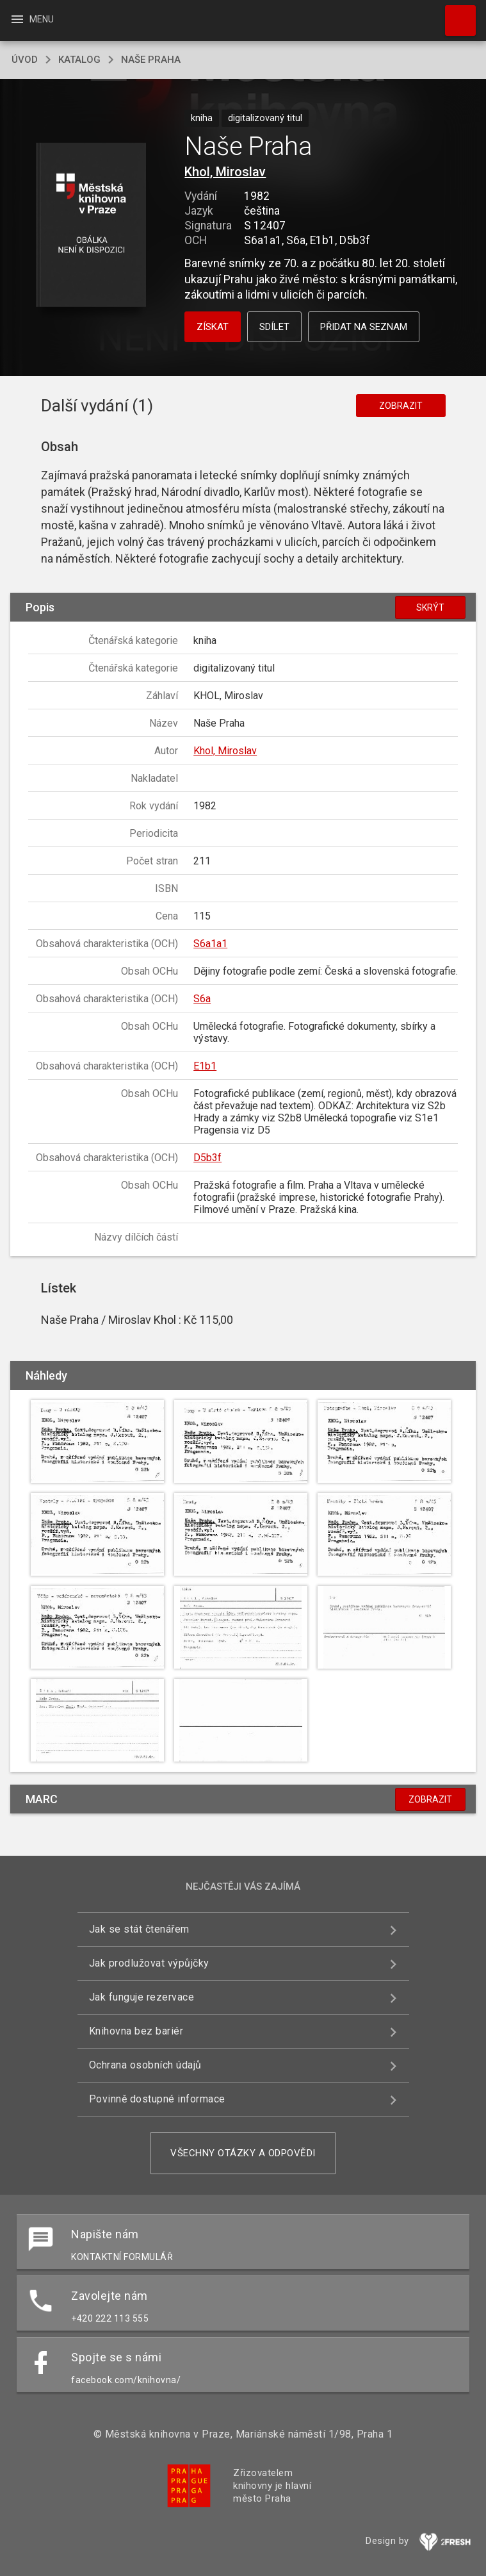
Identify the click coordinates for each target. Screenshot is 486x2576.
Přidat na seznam (363, 327)
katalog (79, 59)
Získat (213, 327)
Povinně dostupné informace (157, 2099)
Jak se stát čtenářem (139, 1929)
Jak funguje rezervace (142, 1997)
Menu (32, 19)
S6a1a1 (210, 943)
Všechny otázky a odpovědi (243, 2153)
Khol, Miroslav (225, 171)
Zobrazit (401, 405)
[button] (91, 226)
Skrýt (430, 607)
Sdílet (274, 327)
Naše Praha (151, 59)
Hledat (454, 14)
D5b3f (207, 1158)
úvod (25, 59)
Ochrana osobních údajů (145, 2065)
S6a (202, 999)
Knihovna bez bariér (136, 2031)
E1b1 (204, 1066)
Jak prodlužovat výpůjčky (149, 1963)
